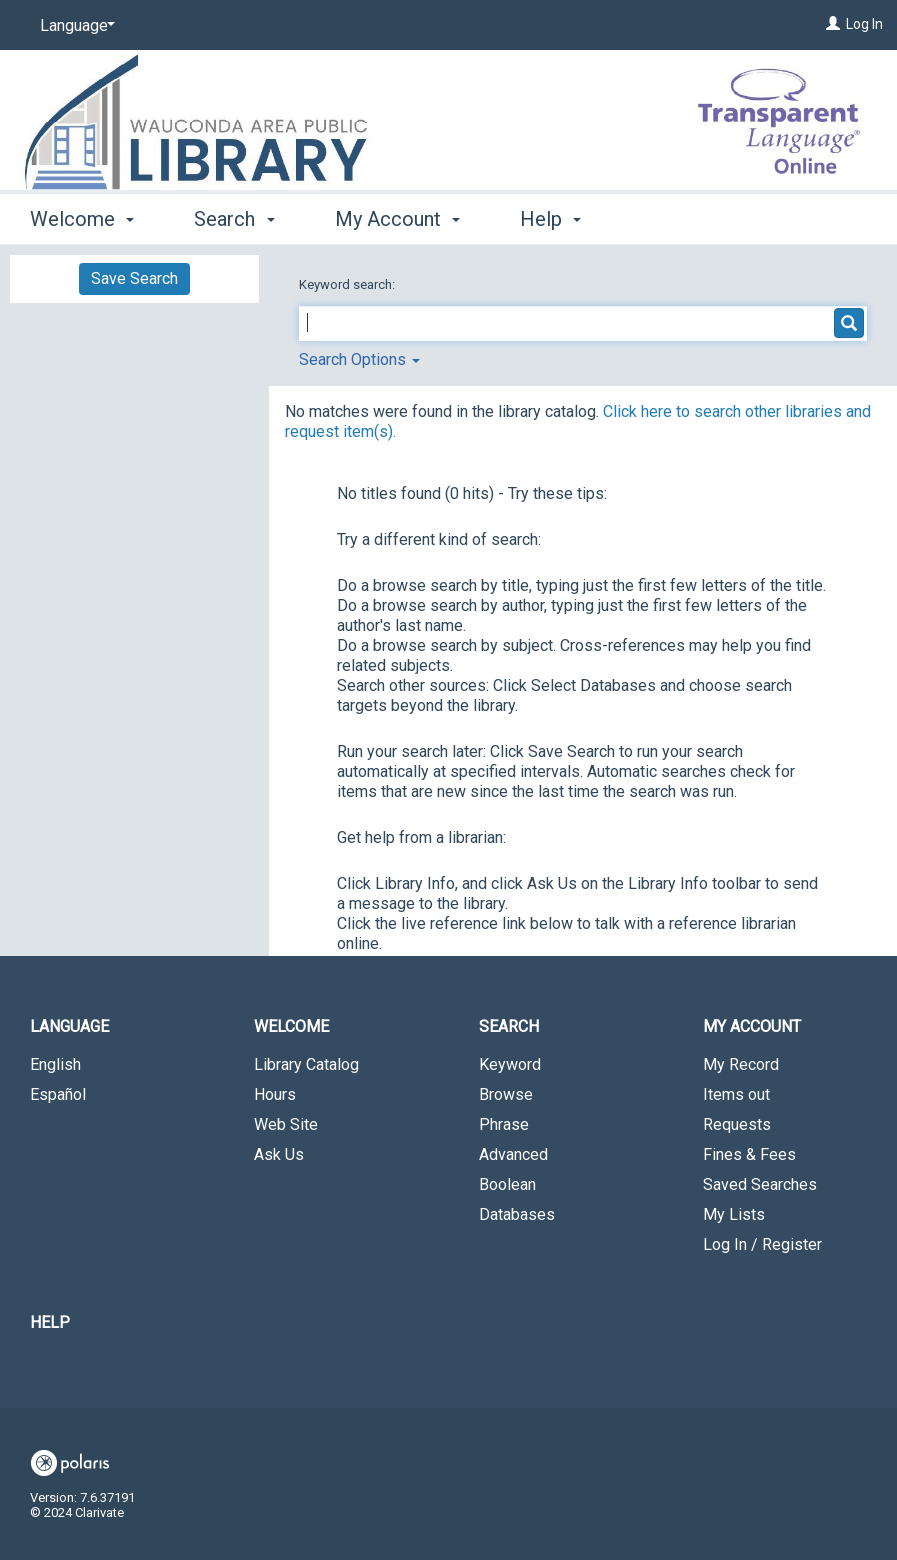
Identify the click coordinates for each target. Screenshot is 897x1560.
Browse (506, 1094)
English (55, 1064)
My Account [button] (397, 219)
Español (58, 1094)
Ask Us (279, 1154)
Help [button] (550, 219)
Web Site (286, 1124)
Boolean (507, 1184)
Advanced (513, 1154)
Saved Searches (760, 1184)
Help (50, 1322)
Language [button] (69, 1026)
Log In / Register (762, 1244)
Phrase (504, 1124)
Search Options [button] (359, 359)
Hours (275, 1094)
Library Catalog (306, 1064)
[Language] (74, 26)
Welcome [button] (82, 219)
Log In (864, 24)
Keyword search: (348, 284)
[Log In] (833, 24)
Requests (737, 1124)
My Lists (734, 1214)
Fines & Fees (749, 1154)
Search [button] (234, 219)
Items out (736, 1094)
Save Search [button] (134, 278)
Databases (517, 1214)
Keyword (510, 1064)
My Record (741, 1064)
